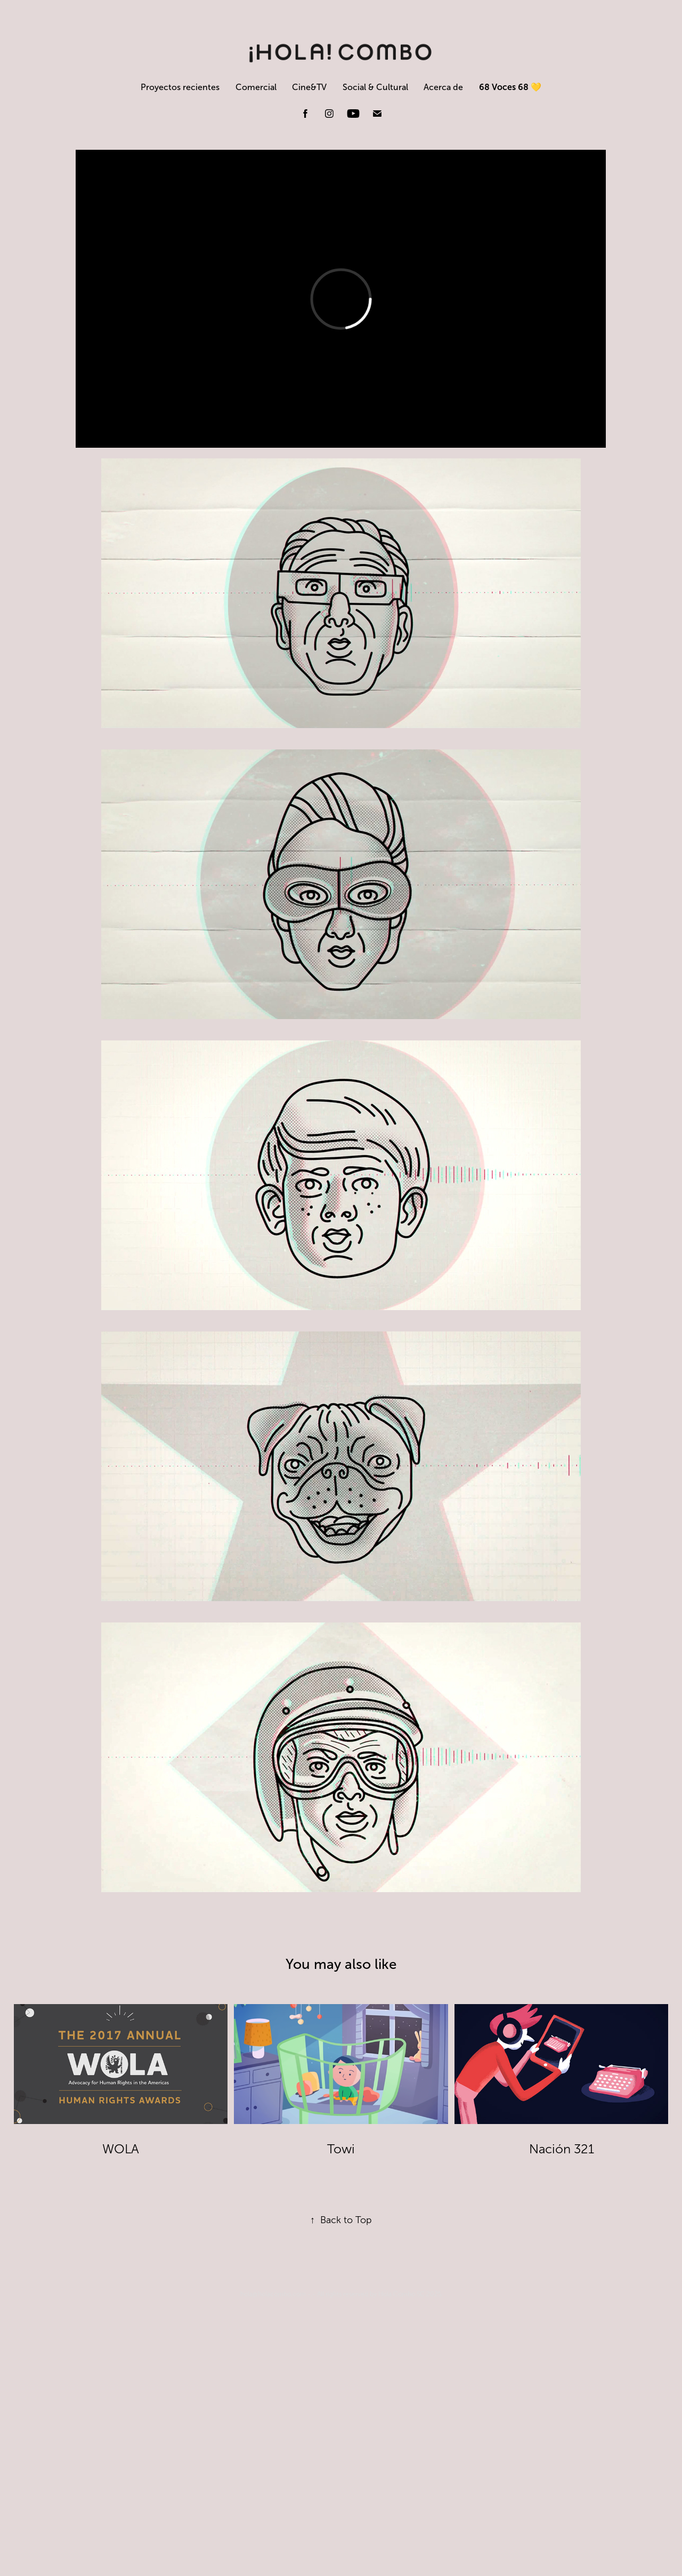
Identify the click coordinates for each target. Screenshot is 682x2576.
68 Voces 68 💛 (510, 87)
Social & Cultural (375, 87)
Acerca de (443, 87)
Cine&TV (309, 87)
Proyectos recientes (180, 87)
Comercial (256, 87)
